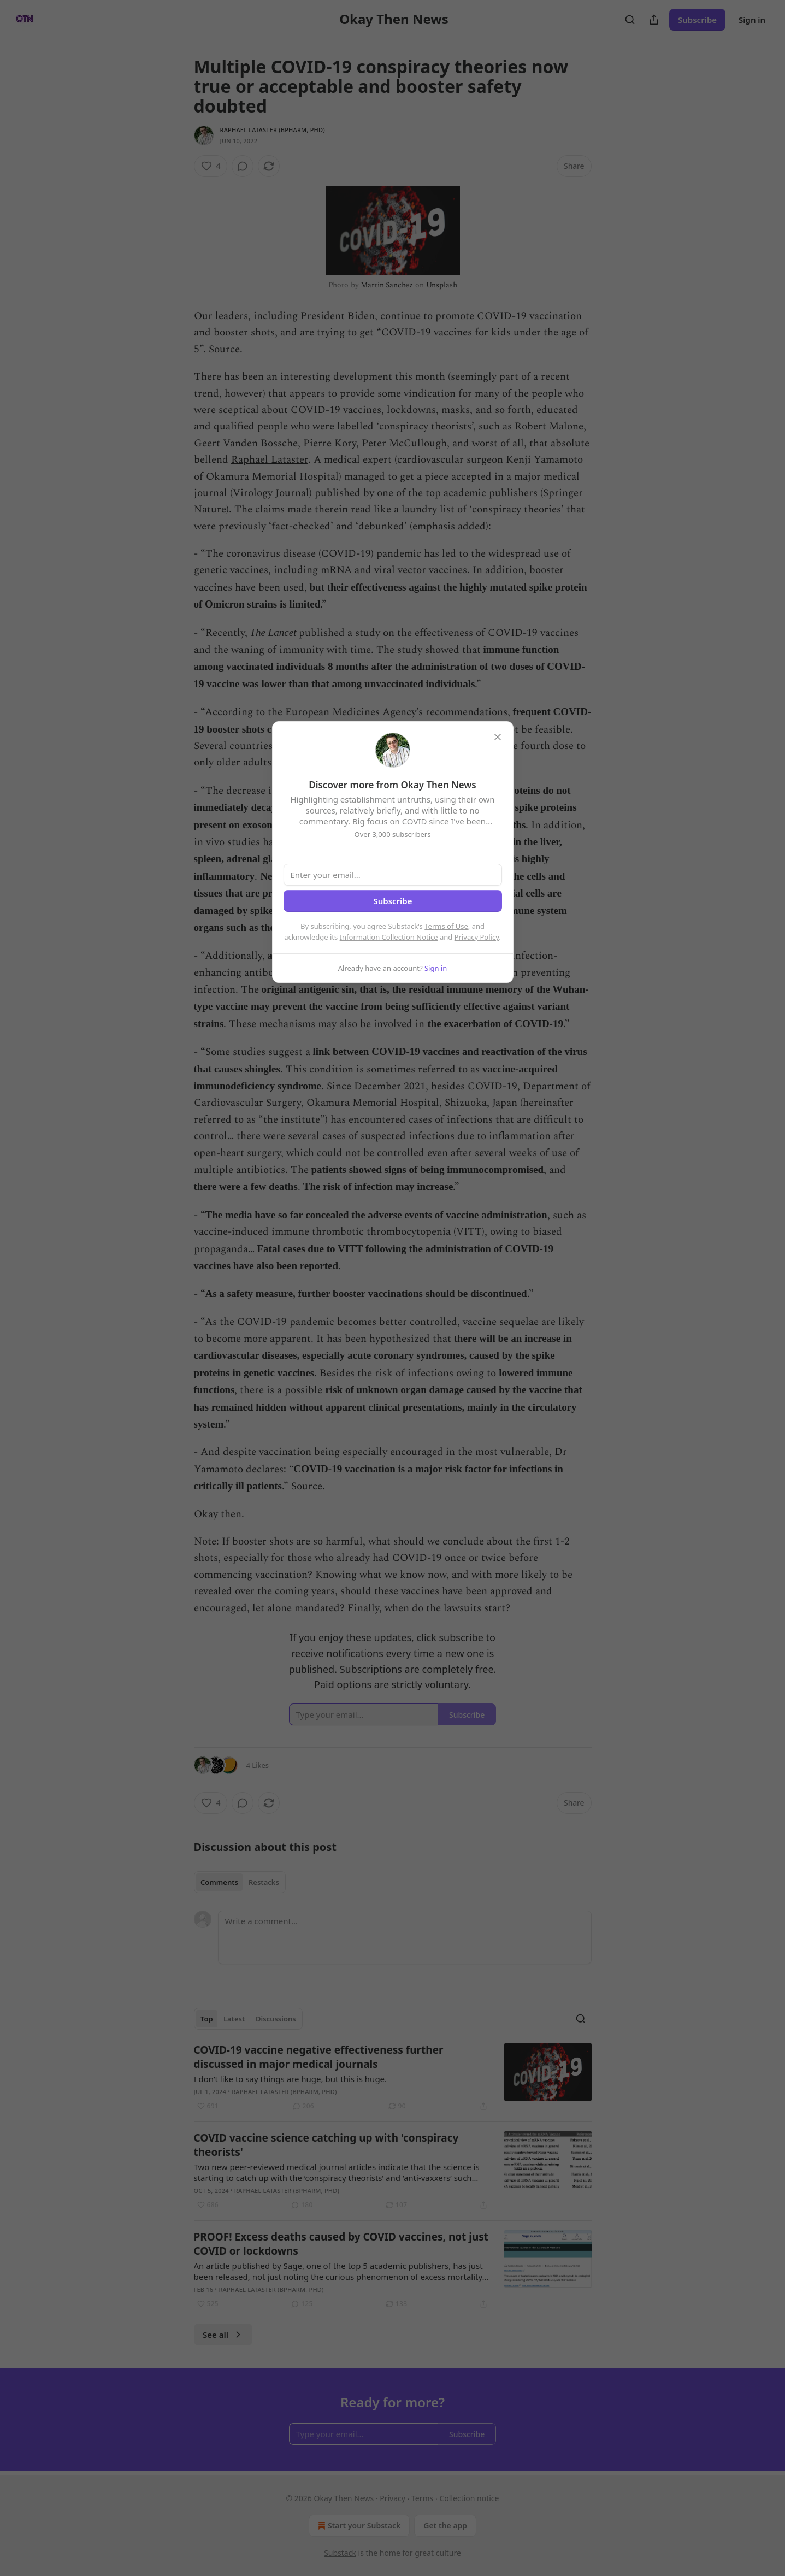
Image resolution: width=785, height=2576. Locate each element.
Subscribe (697, 19)
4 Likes (257, 1765)
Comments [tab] (219, 1882)
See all (223, 2334)
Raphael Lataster (269, 460)
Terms (422, 2498)
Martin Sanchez (387, 285)
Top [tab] (206, 2019)
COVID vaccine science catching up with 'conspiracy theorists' (326, 2145)
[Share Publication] (654, 20)
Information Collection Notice (389, 937)
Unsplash (441, 285)
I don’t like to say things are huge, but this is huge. (290, 2078)
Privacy (392, 2498)
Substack (340, 2553)
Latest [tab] (234, 2019)
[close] (497, 737)
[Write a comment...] (405, 1937)
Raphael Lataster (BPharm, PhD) (272, 130)
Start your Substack (358, 2526)
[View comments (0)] (242, 166)
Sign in (752, 19)
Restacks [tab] (264, 1882)
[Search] (630, 20)
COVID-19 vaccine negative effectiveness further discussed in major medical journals (319, 2057)
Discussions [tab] (276, 2019)
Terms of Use (446, 926)
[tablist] (240, 1882)
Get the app (445, 2525)
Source (224, 349)
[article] (393, 2077)
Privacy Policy (477, 937)
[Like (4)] (211, 166)
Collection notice (469, 2498)
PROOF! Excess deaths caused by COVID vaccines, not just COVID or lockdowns (341, 2244)
